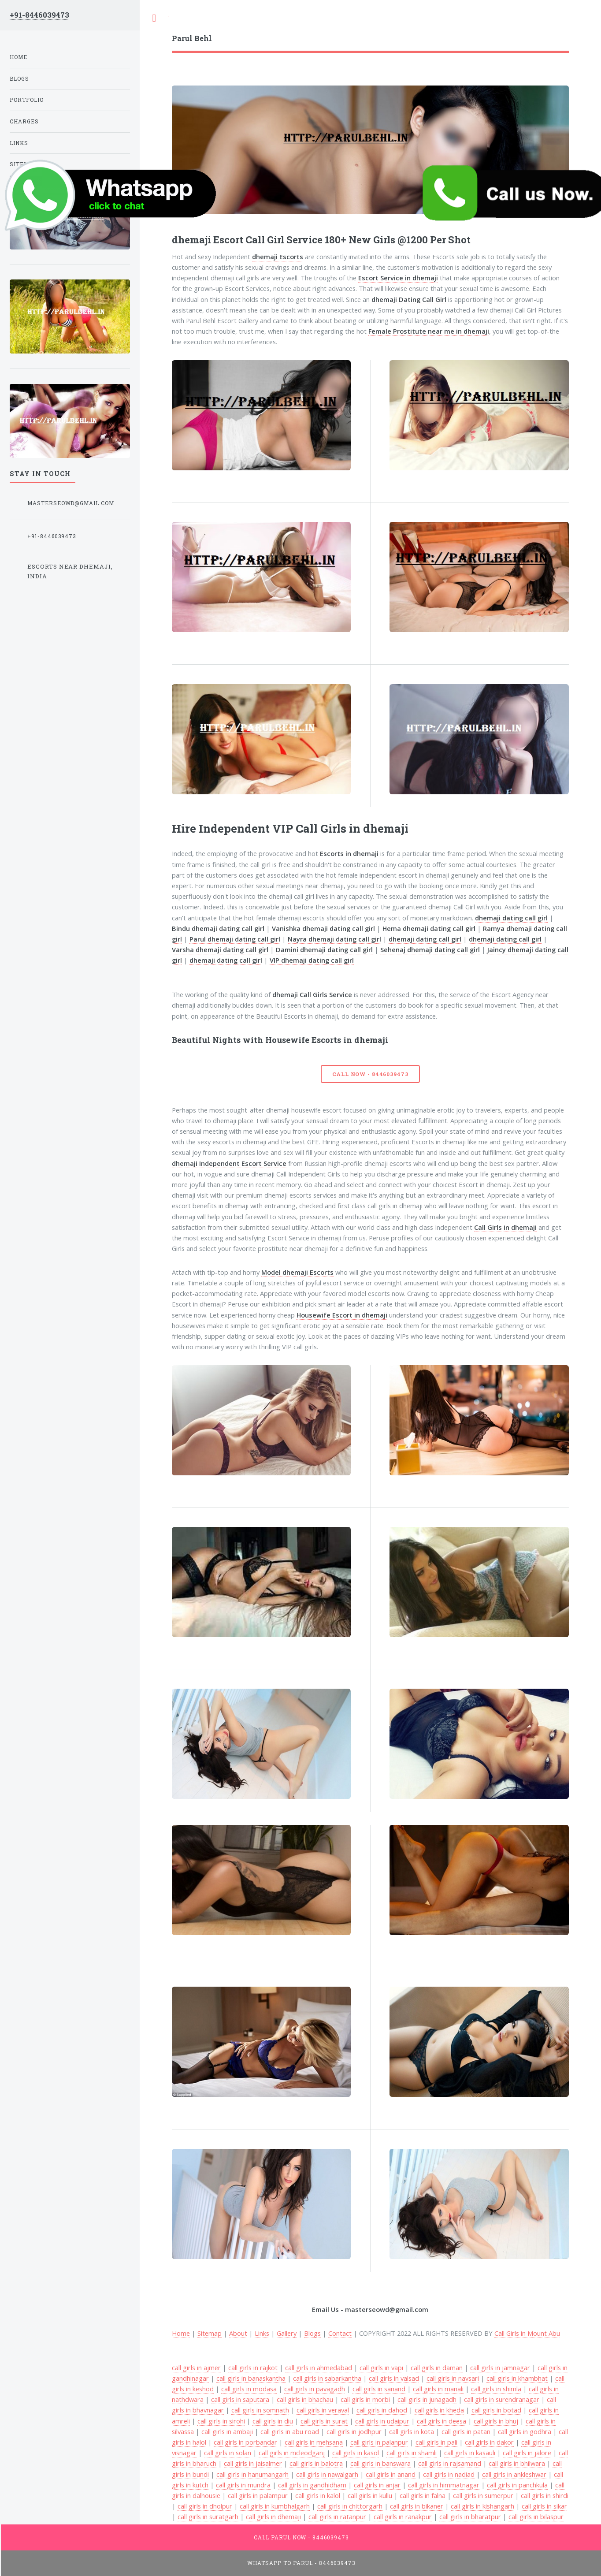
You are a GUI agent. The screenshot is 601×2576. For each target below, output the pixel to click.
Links (262, 2333)
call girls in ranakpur (403, 2516)
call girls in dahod (381, 2409)
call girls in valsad (394, 2378)
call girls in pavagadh (314, 2388)
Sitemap (209, 2333)
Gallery (287, 2333)
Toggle (154, 18)
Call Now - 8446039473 (370, 1074)
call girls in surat (324, 2420)
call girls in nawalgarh (327, 2474)
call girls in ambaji (227, 2431)
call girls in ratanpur (337, 2516)
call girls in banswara (380, 2463)
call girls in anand (391, 2474)
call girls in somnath (260, 2409)
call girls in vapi (381, 2367)
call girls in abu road (289, 2431)
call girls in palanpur (379, 2442)
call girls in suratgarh (208, 2516)
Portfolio (27, 100)
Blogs (312, 2333)
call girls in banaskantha (251, 2378)
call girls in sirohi (221, 2420)
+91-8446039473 (39, 14)
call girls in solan (227, 2452)
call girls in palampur (258, 2495)
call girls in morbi (365, 2399)
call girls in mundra (243, 2484)
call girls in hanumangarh (252, 2474)
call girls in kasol (355, 2452)
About (238, 2333)
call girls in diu (272, 2420)
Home (18, 57)
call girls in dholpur (205, 2506)
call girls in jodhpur (354, 2431)
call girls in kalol (317, 2495)
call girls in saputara (240, 2399)
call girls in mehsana (314, 2442)
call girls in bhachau (305, 2399)
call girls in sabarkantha (327, 2378)
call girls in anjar (377, 2484)
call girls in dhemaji (273, 2516)
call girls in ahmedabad (318, 2367)
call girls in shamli (411, 2452)
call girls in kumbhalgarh (275, 2506)
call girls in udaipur (382, 2420)
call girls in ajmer (196, 2367)
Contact (340, 2333)
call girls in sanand (378, 2388)
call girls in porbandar (245, 2442)
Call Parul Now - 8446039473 (301, 2537)
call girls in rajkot (253, 2367)
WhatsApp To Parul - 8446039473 (301, 2563)
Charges (24, 121)
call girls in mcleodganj (292, 2452)
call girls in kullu (370, 2495)
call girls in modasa (249, 2388)
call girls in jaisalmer (253, 2463)
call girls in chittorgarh (349, 2506)
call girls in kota (411, 2431)
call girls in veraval (323, 2409)
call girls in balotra (316, 2463)
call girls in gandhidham (312, 2484)
